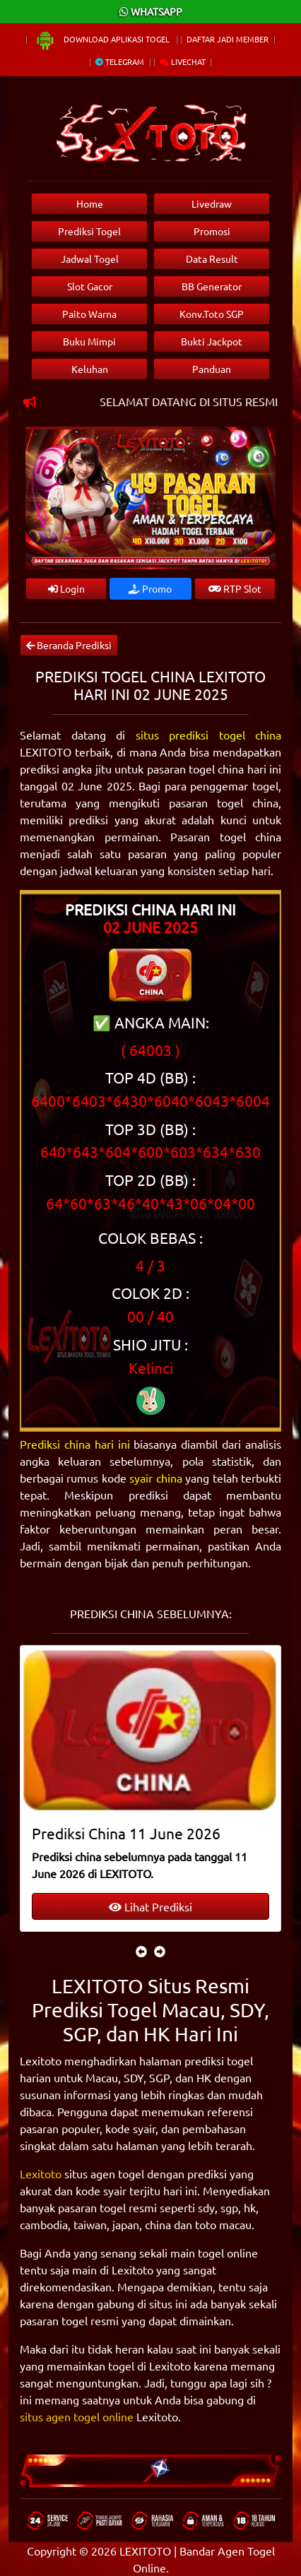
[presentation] (141, 1950)
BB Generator (212, 286)
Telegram (119, 61)
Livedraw (211, 203)
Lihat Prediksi (150, 1906)
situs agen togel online (77, 2416)
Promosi (212, 231)
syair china (155, 1478)
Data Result (212, 258)
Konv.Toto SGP (211, 313)
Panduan (211, 368)
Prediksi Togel (89, 231)
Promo (150, 588)
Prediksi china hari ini (75, 1444)
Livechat (183, 61)
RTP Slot (234, 588)
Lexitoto (40, 2173)
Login (66, 588)
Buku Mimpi (89, 341)
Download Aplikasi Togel (103, 38)
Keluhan (89, 368)
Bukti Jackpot (211, 341)
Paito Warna (89, 313)
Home (89, 203)
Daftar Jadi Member (227, 38)
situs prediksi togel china (209, 735)
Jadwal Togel (90, 258)
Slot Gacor (89, 286)
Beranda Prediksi (69, 645)
